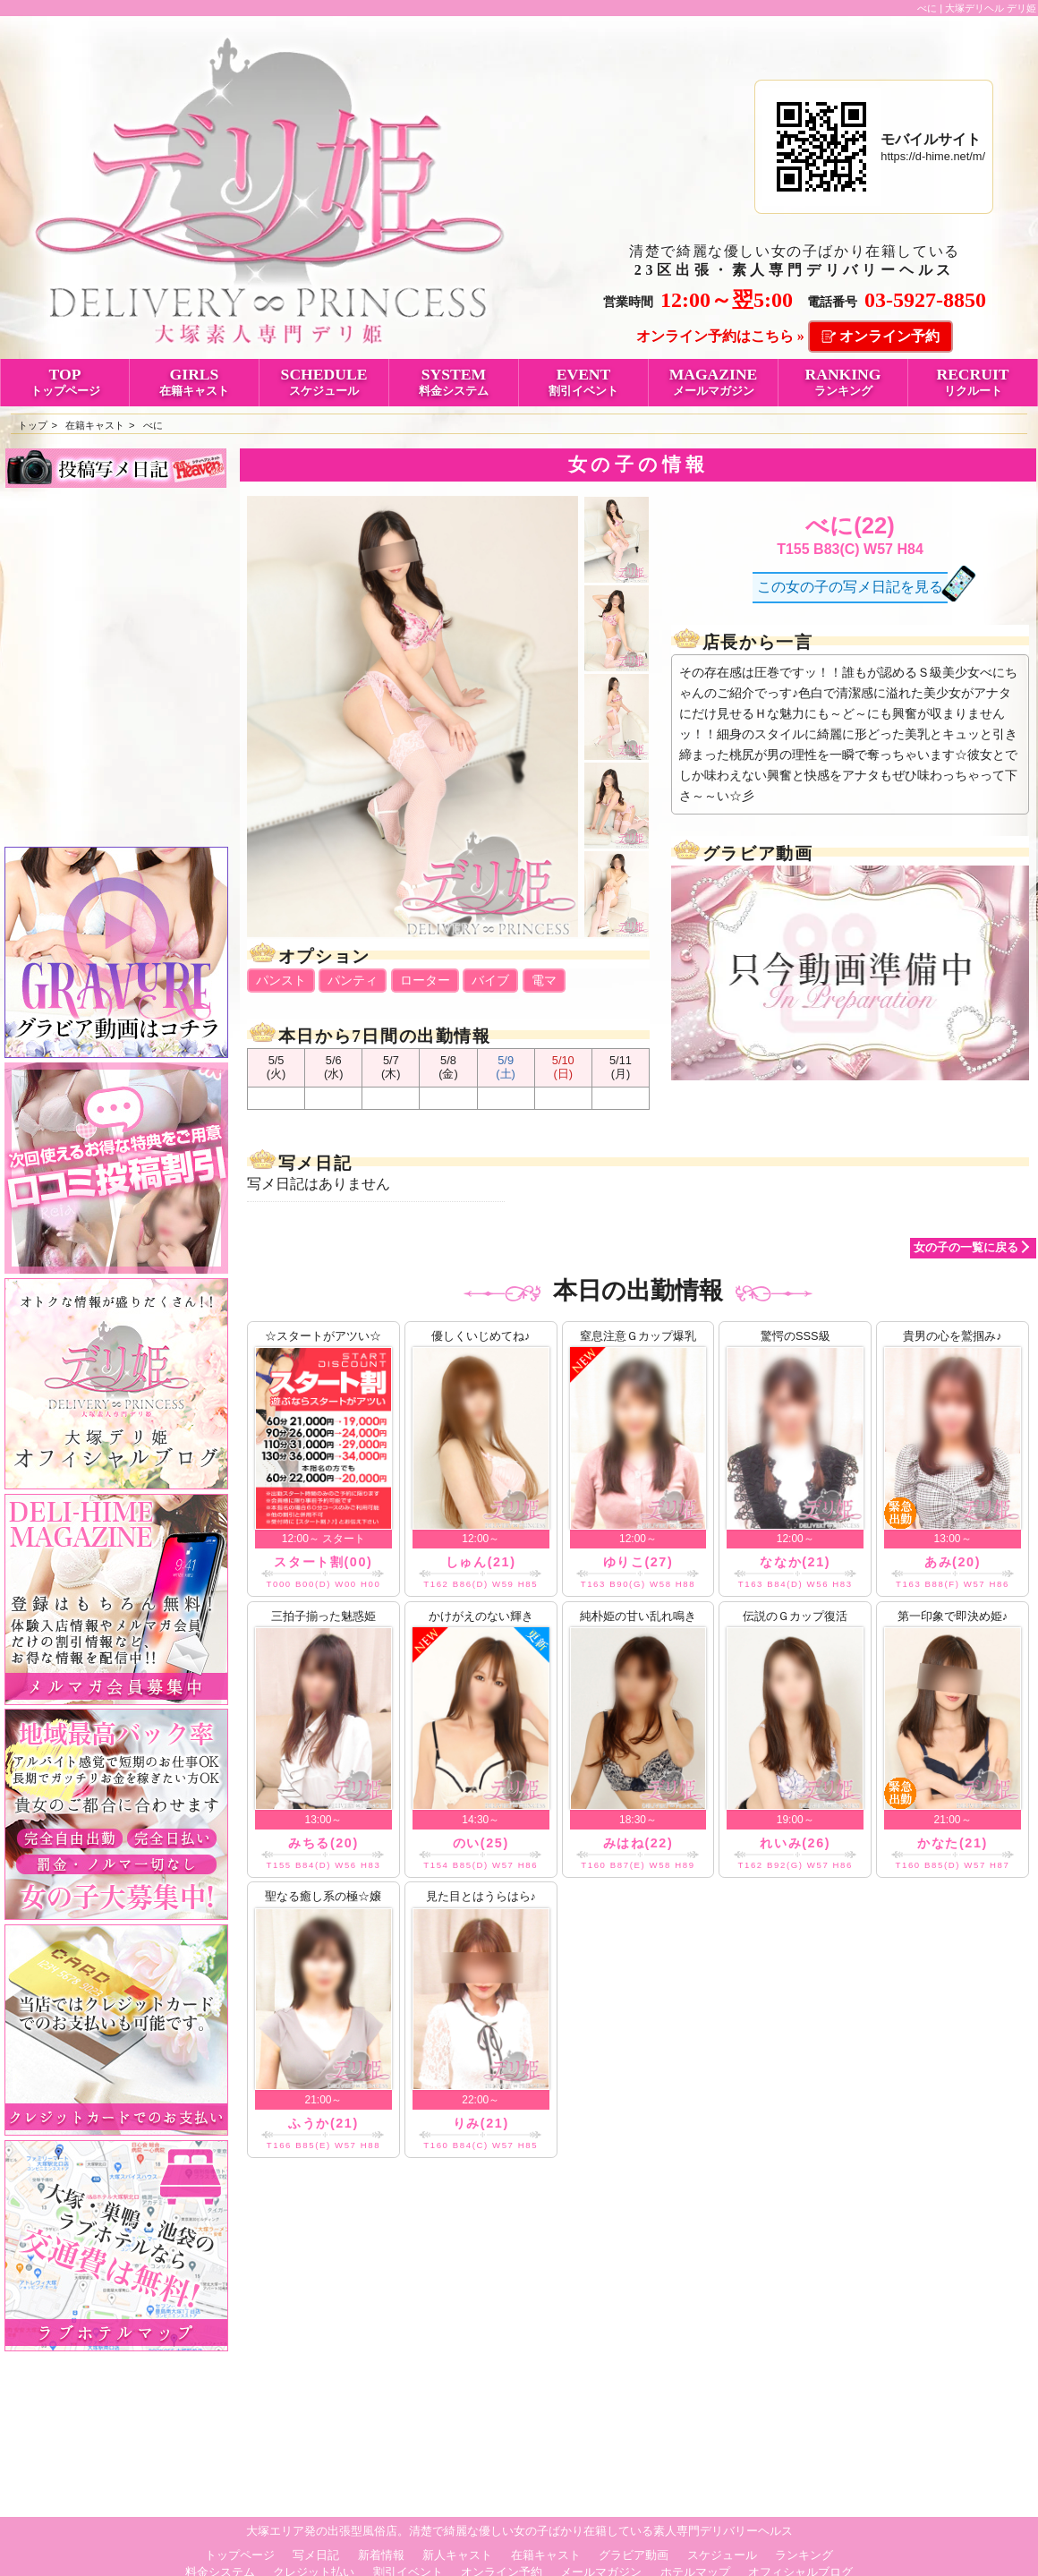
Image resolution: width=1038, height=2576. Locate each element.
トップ (32, 425)
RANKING (843, 381)
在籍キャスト (94, 425)
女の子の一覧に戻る (966, 1247)
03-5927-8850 (925, 299)
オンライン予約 (889, 336)
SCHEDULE (324, 381)
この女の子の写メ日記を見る (850, 586)
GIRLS (194, 381)
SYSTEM (454, 381)
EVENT (583, 381)
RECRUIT (973, 381)
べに (153, 425)
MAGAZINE (713, 381)
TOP (65, 381)
